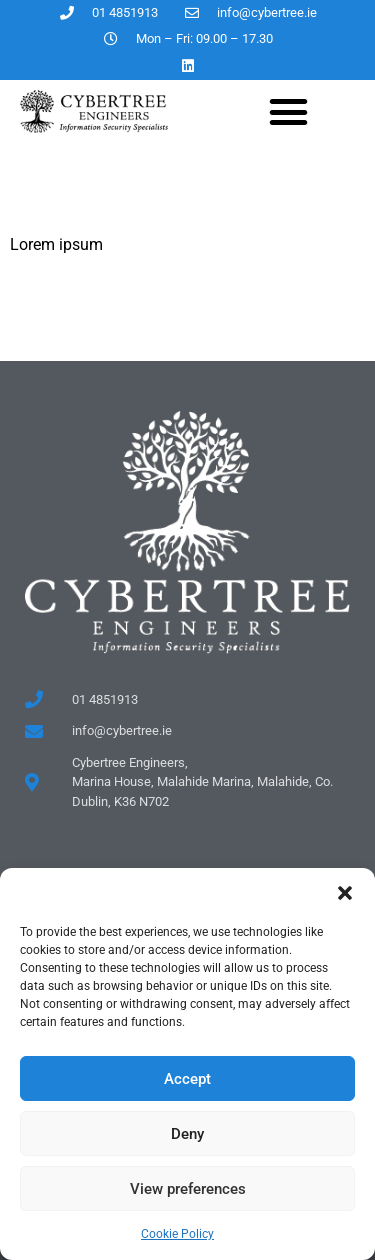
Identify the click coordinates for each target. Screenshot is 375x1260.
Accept (187, 1079)
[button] (345, 893)
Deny (187, 1134)
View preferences (188, 1189)
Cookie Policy (177, 1234)
